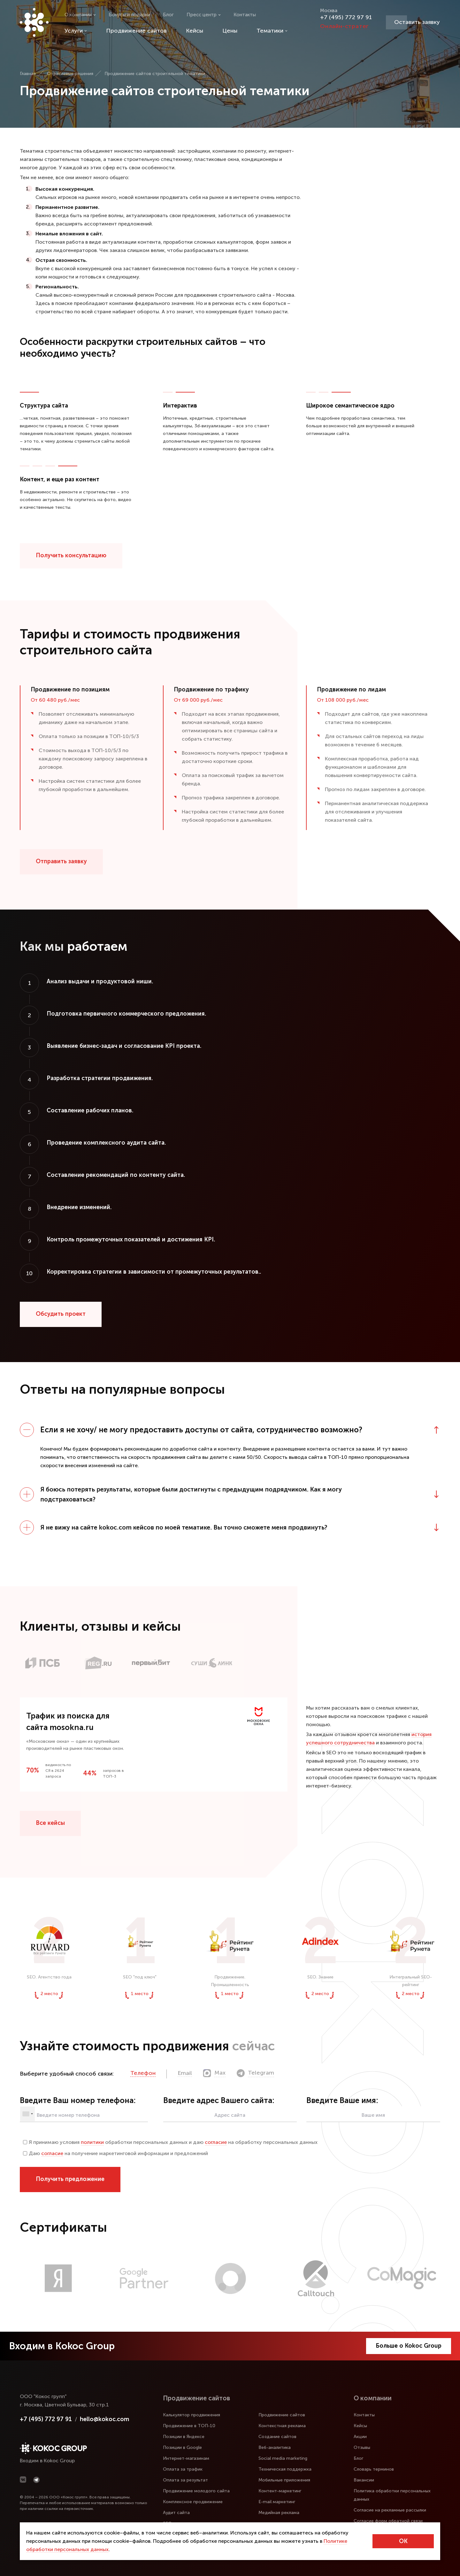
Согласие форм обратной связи (388, 2521)
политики (92, 2142)
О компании (80, 15)
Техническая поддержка (284, 2469)
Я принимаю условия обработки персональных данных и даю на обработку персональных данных (170, 2142)
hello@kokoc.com (104, 2419)
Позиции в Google (182, 2447)
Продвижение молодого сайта (196, 2491)
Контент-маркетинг (279, 2491)
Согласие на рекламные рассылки (390, 2510)
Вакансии (364, 2480)
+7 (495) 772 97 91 (346, 17)
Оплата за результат (185, 2480)
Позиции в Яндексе (183, 2436)
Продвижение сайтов (136, 30)
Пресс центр (204, 15)
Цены (229, 30)
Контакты (245, 15)
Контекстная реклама (282, 2425)
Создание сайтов (277, 2436)
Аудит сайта (176, 2512)
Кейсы (194, 30)
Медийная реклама (278, 2512)
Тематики (272, 30)
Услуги (76, 30)
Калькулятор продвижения (191, 2415)
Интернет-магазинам (186, 2458)
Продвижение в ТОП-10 (189, 2425)
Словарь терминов (374, 2469)
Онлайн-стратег (344, 26)
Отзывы (362, 2447)
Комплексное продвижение (193, 2501)
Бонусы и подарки (129, 15)
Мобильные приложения (284, 2480)
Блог (168, 15)
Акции (360, 2436)
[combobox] (27, 2114)
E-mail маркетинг (276, 2501)
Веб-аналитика (274, 2447)
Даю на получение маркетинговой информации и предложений (115, 2153)
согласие (216, 2142)
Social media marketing (282, 2458)
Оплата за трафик (183, 2469)
